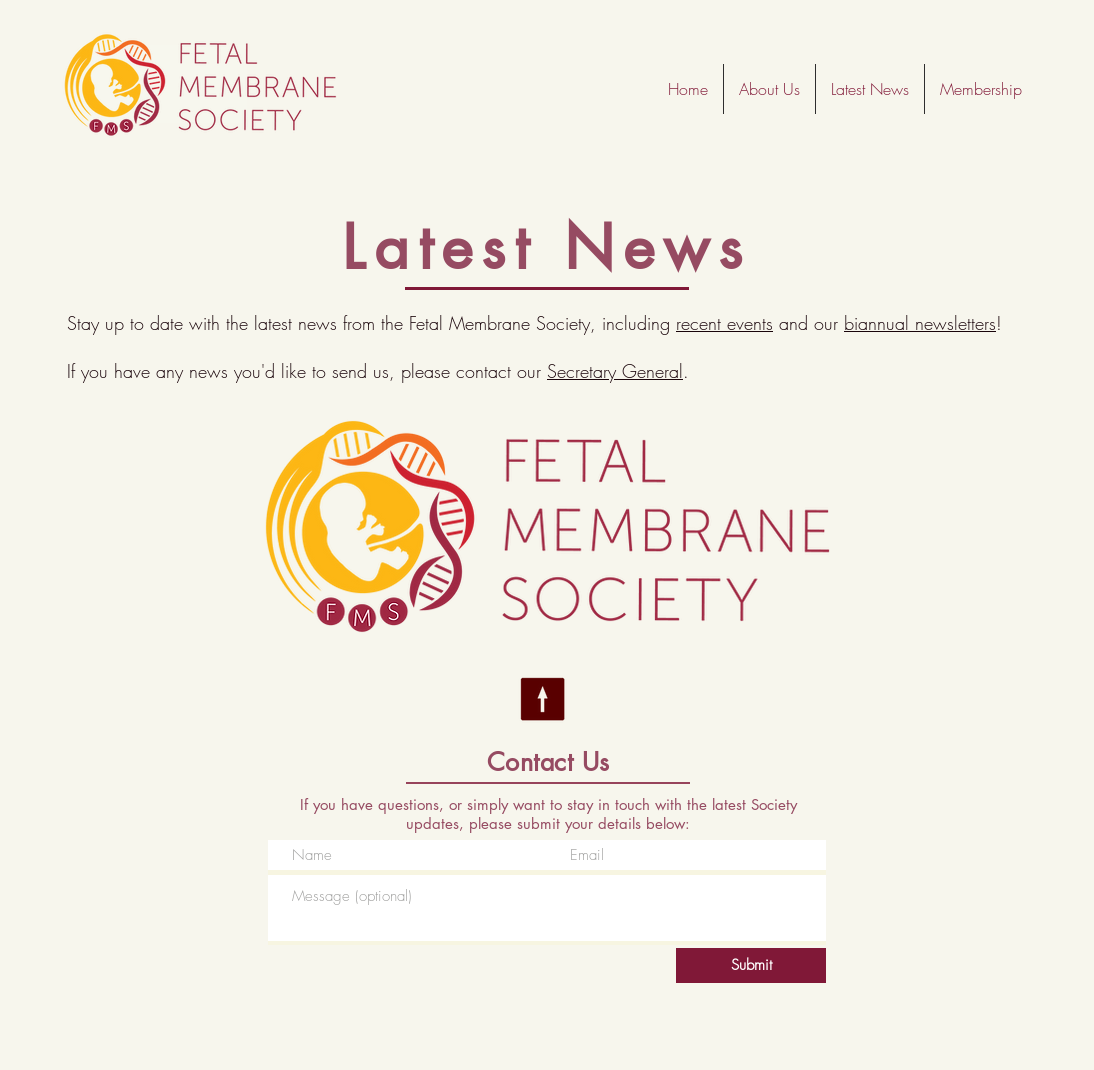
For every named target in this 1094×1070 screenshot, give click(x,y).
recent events (724, 323)
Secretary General (615, 371)
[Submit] (751, 965)
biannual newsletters (920, 323)
